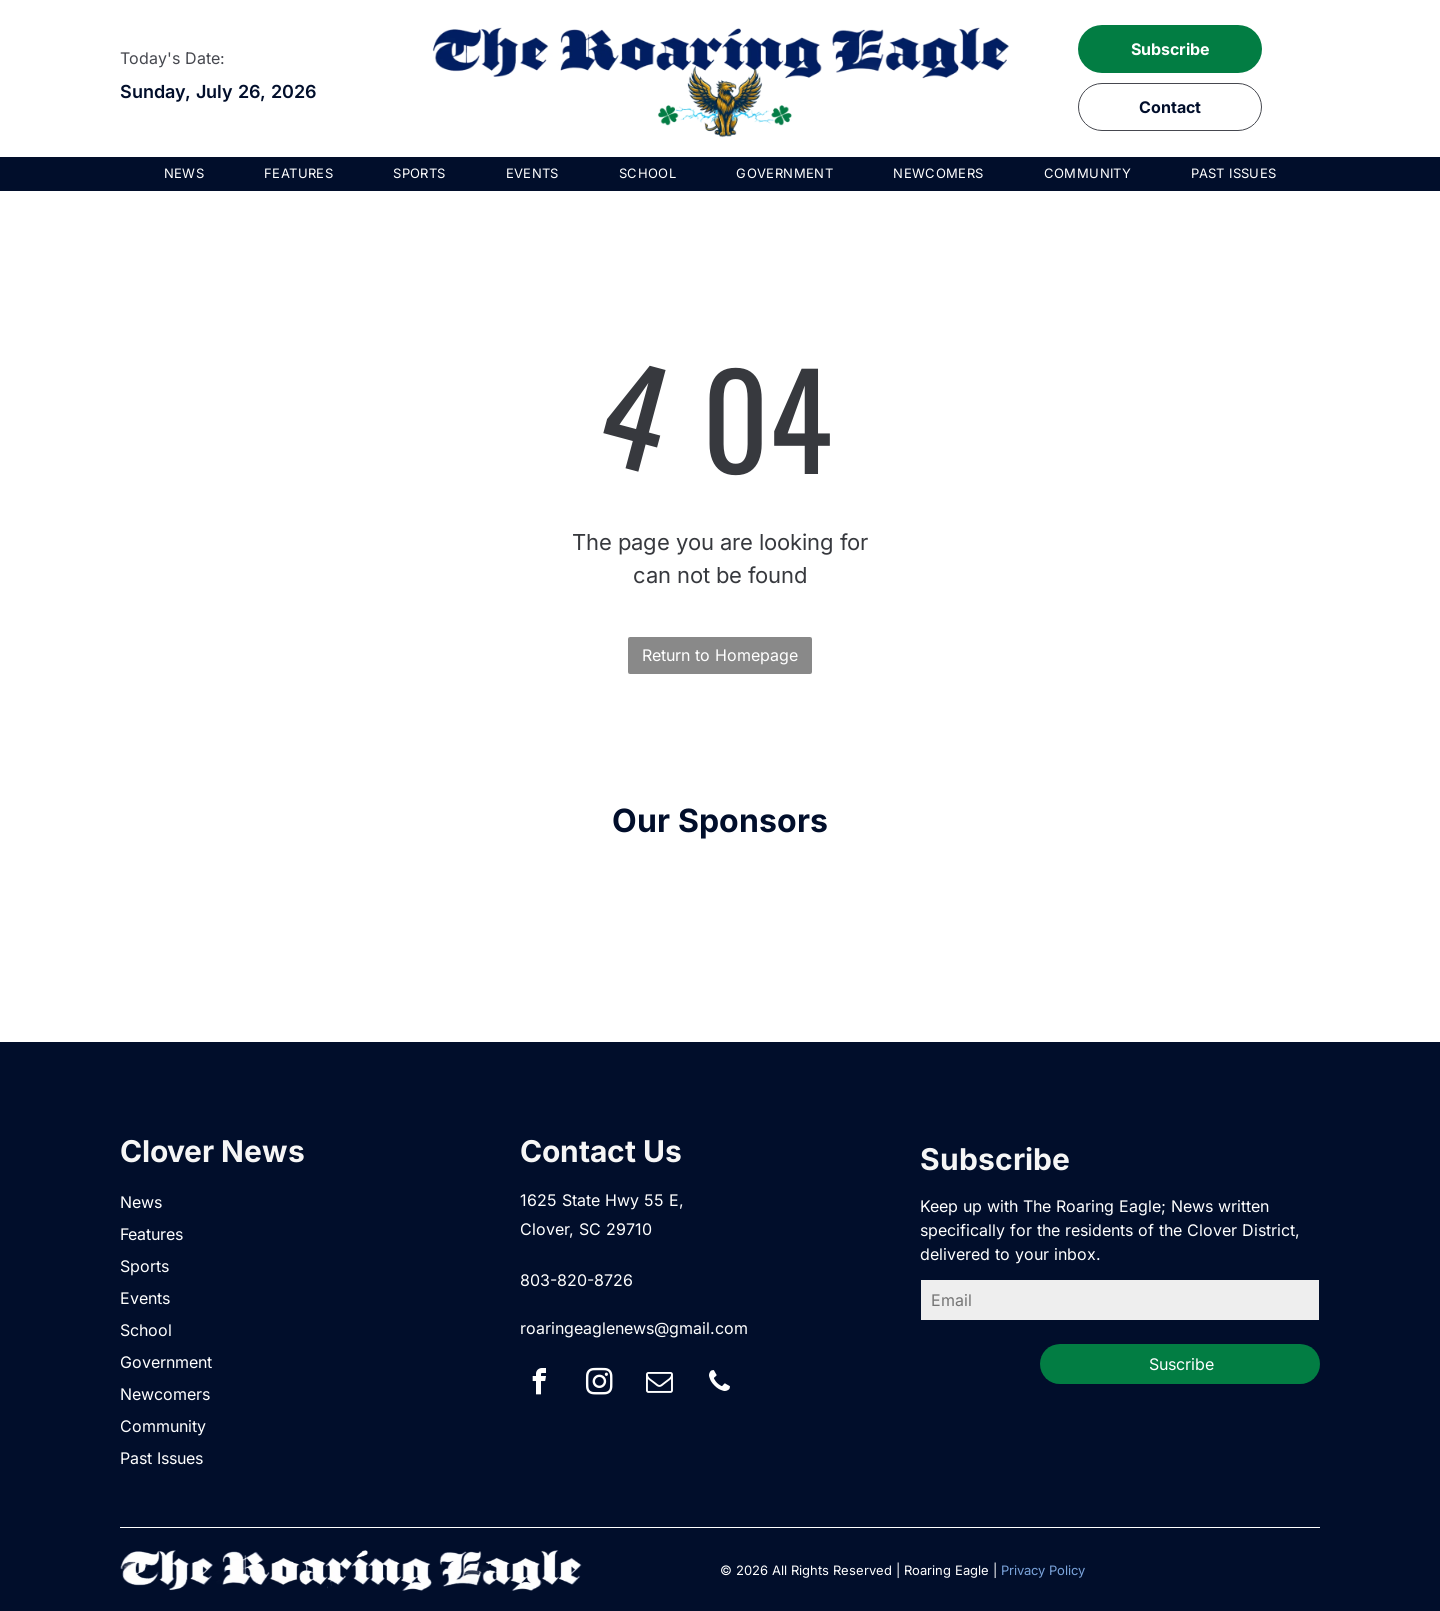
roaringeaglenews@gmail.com (634, 1328)
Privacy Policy (1043, 1570)
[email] (660, 1384)
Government (166, 1362)
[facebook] (540, 1384)
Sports (144, 1266)
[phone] (720, 1384)
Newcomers (165, 1394)
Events (145, 1298)
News (141, 1202)
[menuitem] (184, 174)
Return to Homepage (720, 655)
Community (163, 1426)
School (146, 1330)
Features (151, 1234)
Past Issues (161, 1458)
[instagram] (600, 1384)
